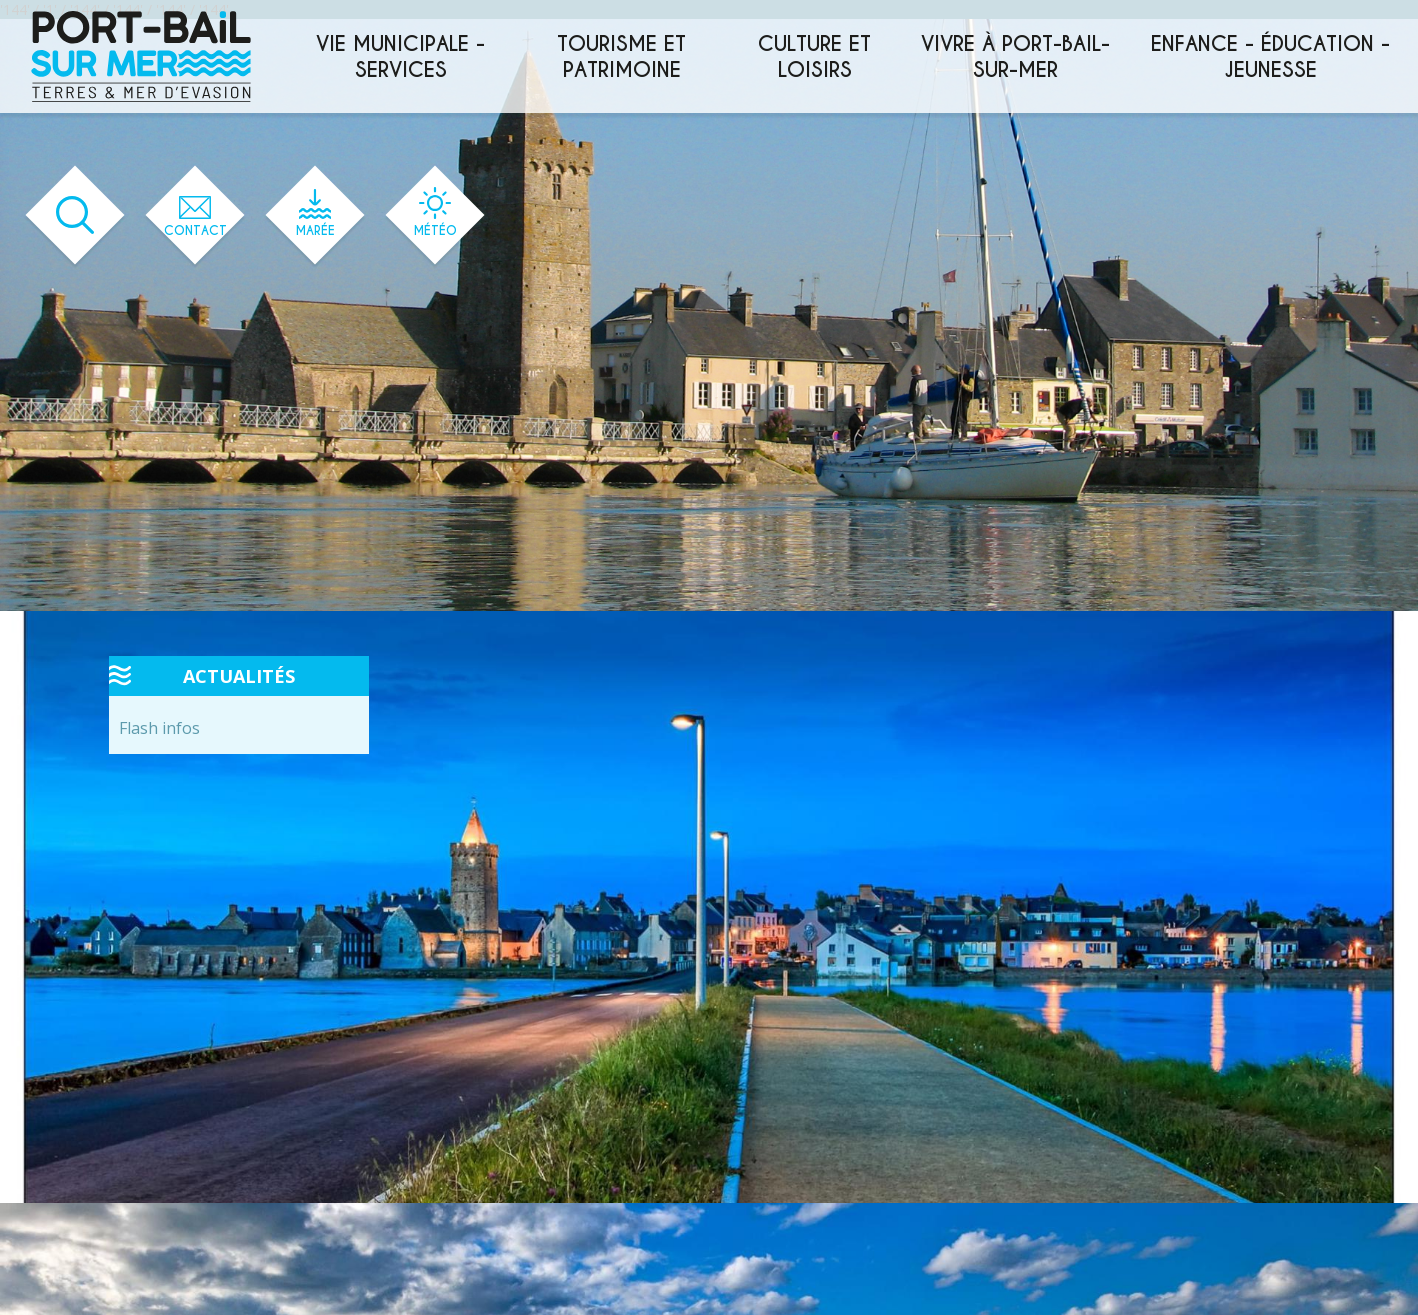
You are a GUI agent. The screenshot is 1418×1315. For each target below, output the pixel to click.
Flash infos (159, 728)
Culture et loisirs (814, 57)
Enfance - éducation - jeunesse (1270, 57)
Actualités (239, 676)
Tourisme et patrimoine (621, 57)
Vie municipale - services (400, 57)
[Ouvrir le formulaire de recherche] (75, 215)
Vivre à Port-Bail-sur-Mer (1015, 57)
